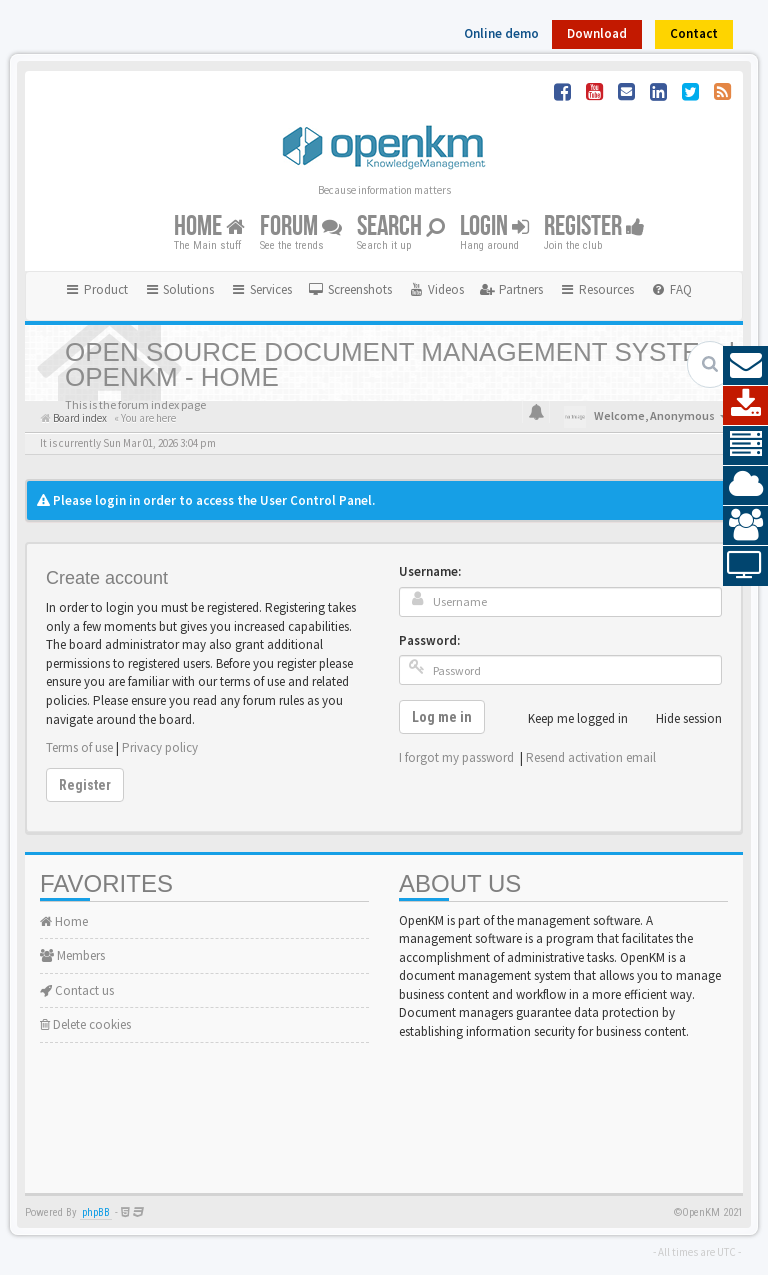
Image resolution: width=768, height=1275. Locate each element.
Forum (301, 226)
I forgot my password (456, 757)
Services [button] (261, 289)
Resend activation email (591, 757)
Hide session (678, 719)
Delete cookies (85, 1024)
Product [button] (96, 289)
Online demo (501, 33)
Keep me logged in (567, 719)
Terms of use (79, 747)
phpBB (96, 1212)
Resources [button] (596, 289)
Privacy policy (160, 747)
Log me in (442, 717)
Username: (430, 571)
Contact (694, 33)
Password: (429, 640)
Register (594, 226)
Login (494, 226)
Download (597, 33)
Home (209, 226)
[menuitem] (350, 290)
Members (72, 955)
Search (401, 226)
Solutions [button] (179, 289)
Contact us (77, 990)
